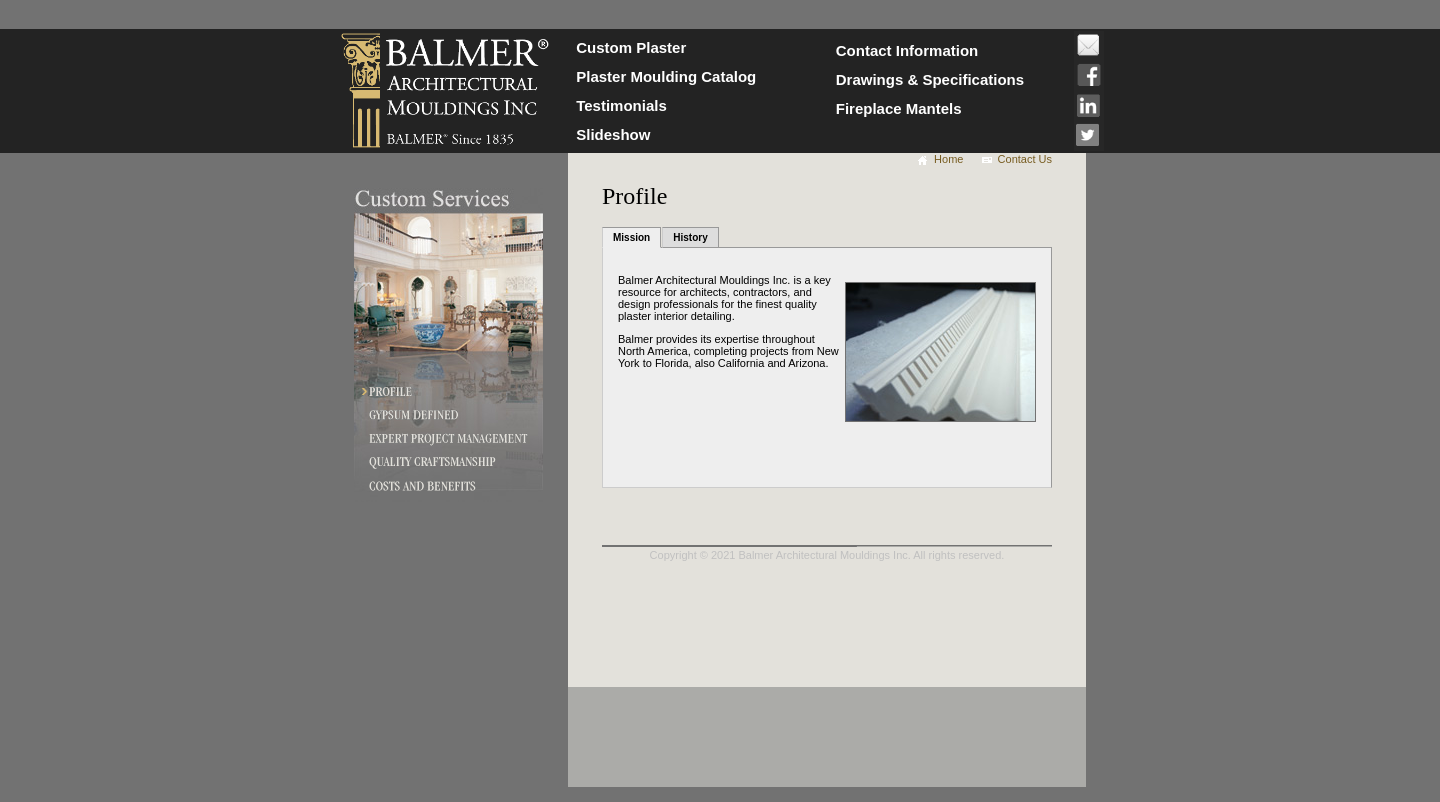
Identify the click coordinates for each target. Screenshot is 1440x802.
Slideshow (613, 134)
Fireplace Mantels (899, 108)
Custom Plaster (631, 47)
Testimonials (621, 105)
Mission (631, 237)
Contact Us (1025, 159)
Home (948, 159)
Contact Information (907, 50)
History (690, 237)
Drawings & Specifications (930, 79)
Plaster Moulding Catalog (666, 76)
